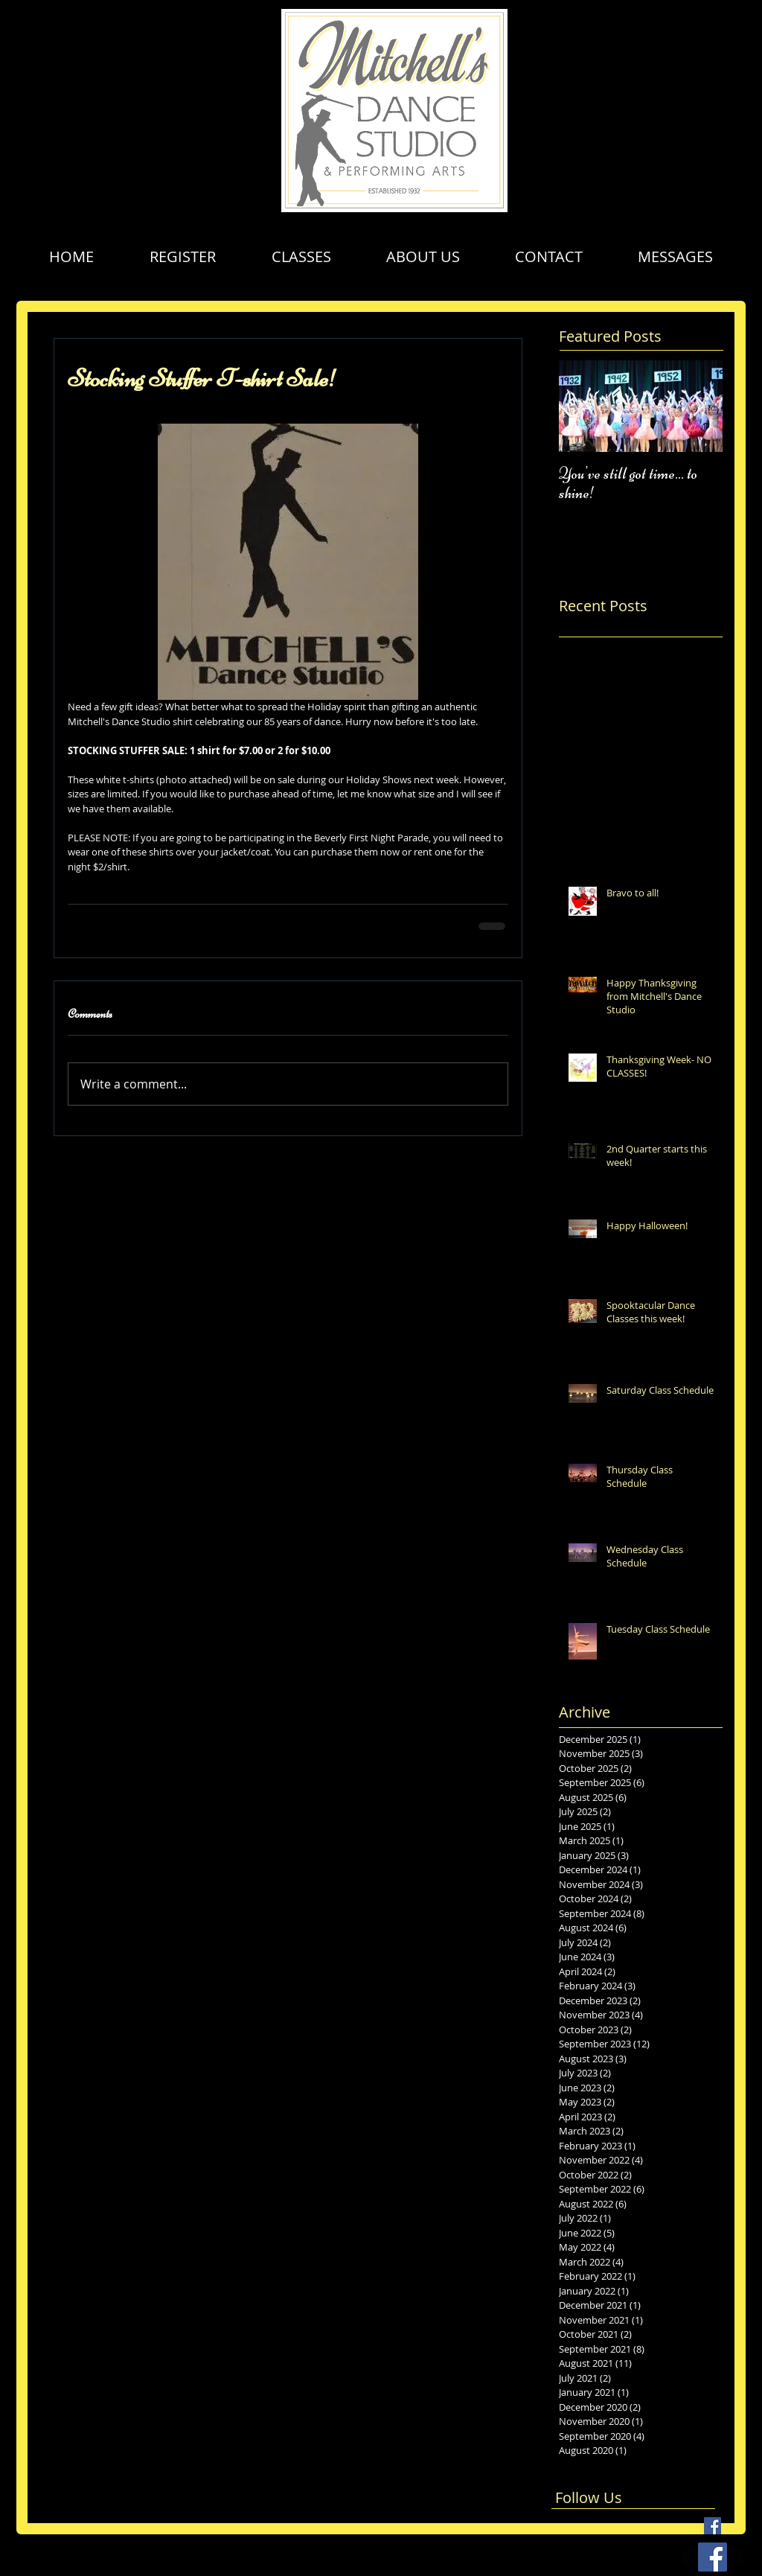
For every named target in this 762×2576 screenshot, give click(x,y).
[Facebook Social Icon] (712, 2557)
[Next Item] (698, 406)
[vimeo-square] (734, 2557)
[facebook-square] (691, 2557)
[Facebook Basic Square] (712, 2525)
